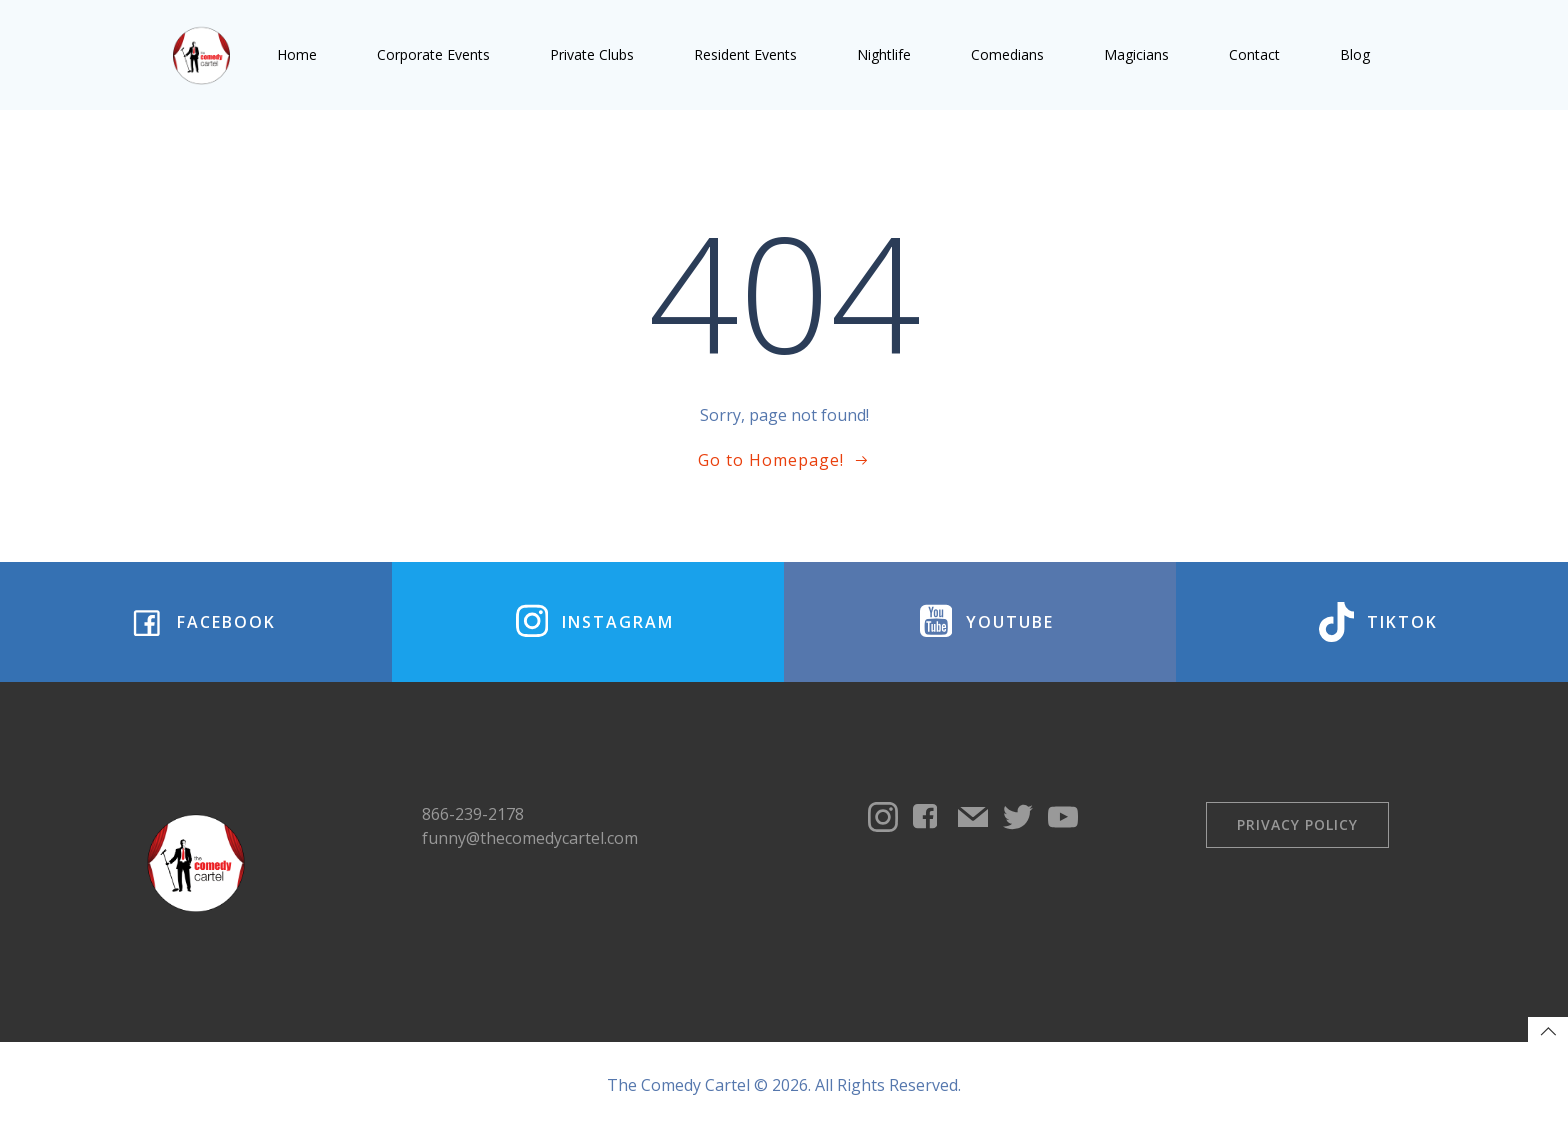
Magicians (1136, 54)
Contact (1254, 54)
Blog (1355, 54)
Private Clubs (592, 54)
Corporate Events (433, 54)
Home (297, 54)
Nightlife (884, 54)
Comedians (1007, 54)
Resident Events (745, 54)
